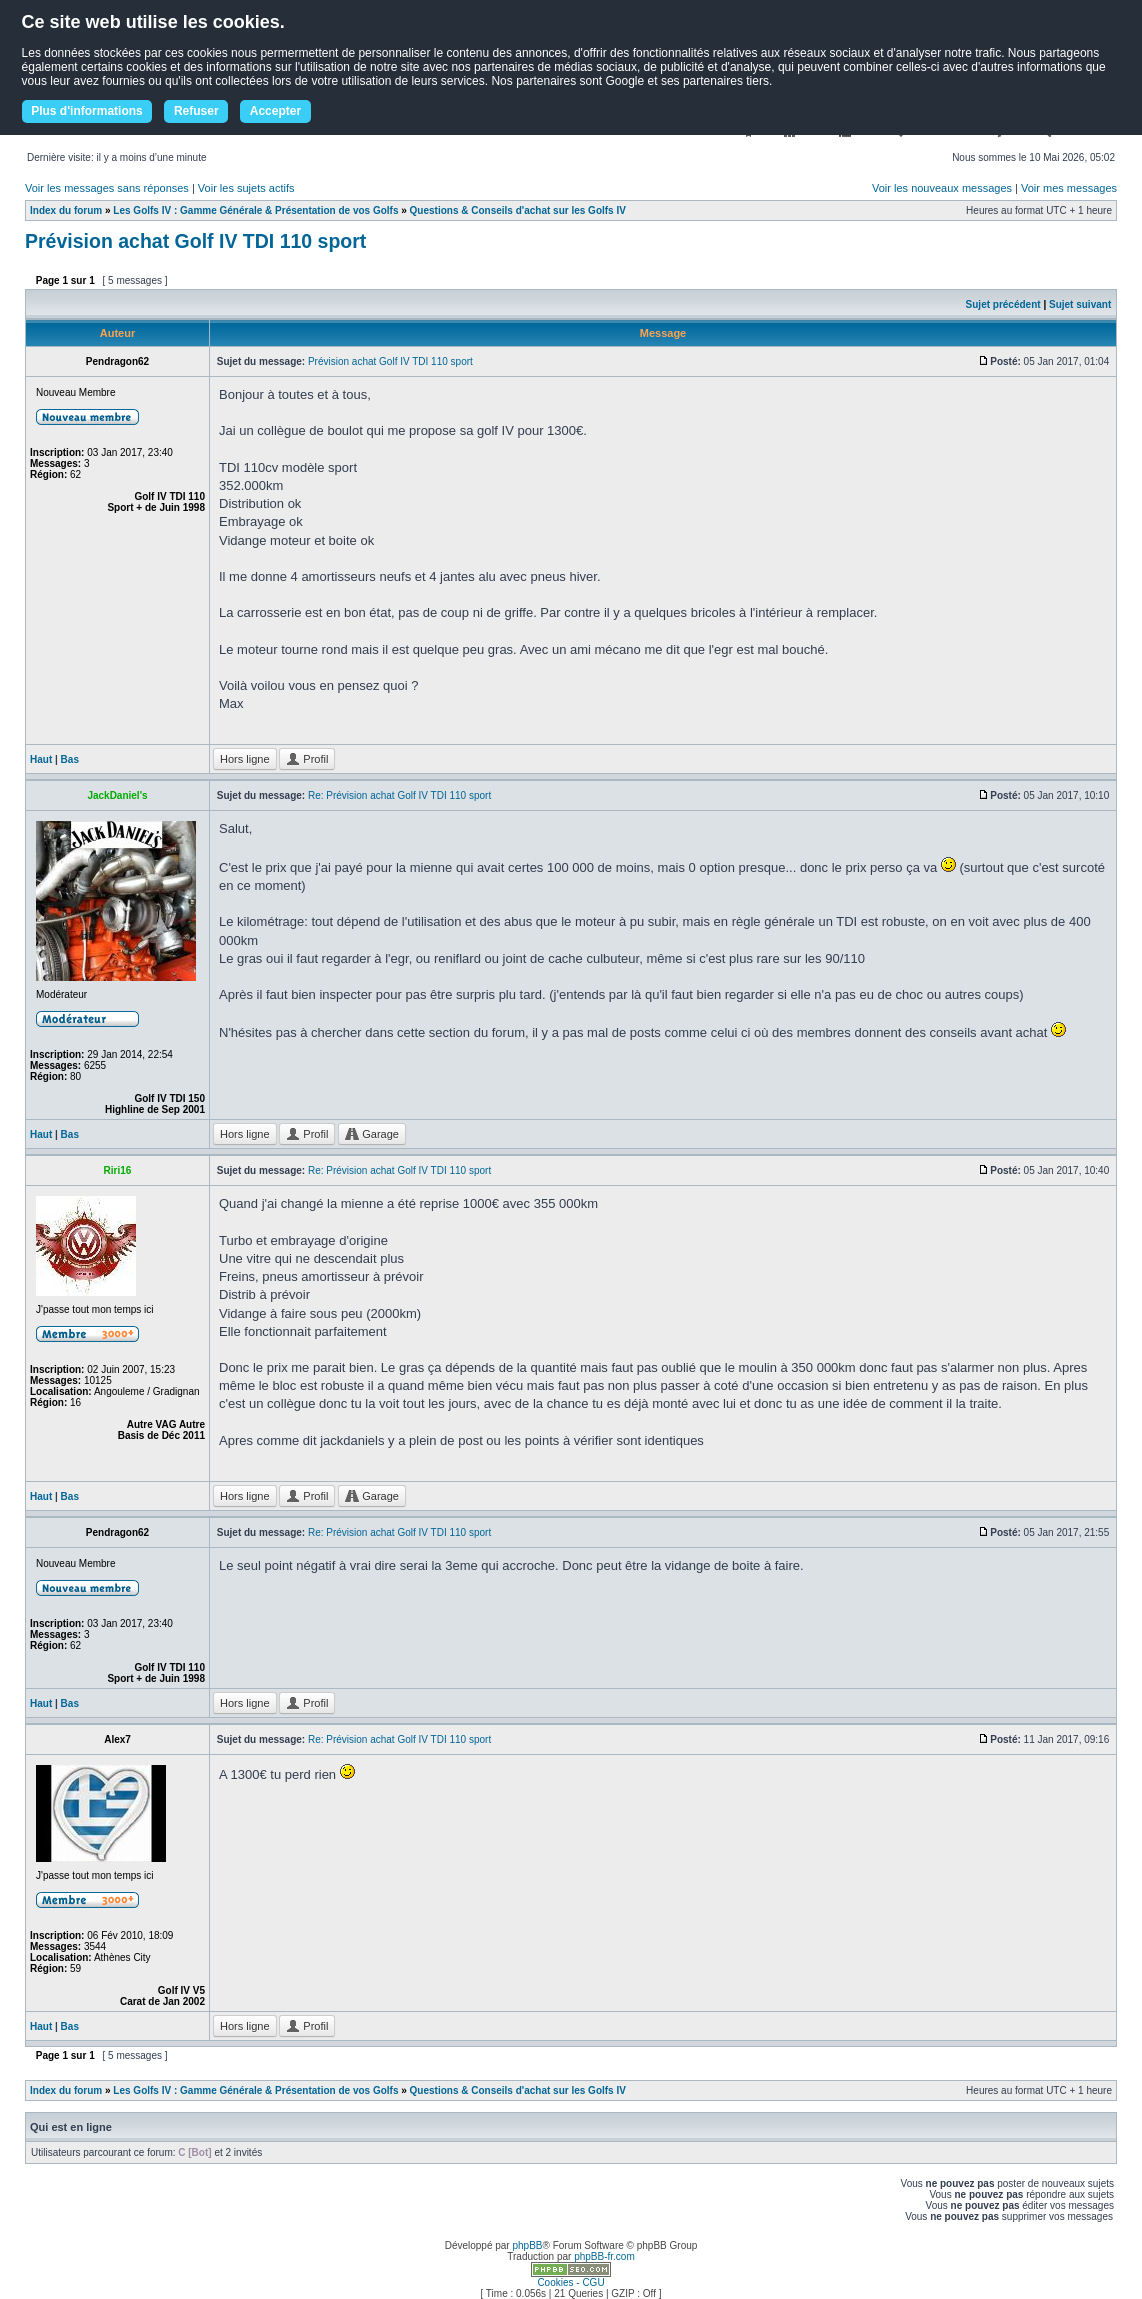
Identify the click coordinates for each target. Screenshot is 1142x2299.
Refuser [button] (196, 111)
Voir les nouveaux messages (942, 188)
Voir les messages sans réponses (107, 188)
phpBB (527, 2245)
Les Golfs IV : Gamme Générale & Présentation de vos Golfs (255, 210)
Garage (372, 1134)
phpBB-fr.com (604, 2256)
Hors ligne (245, 759)
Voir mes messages (1069, 188)
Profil (307, 759)
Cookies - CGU (570, 2282)
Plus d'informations (87, 111)
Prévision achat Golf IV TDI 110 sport (195, 241)
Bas (70, 759)
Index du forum (66, 210)
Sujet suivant (1080, 304)
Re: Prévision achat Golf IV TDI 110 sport (399, 795)
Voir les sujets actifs (246, 188)
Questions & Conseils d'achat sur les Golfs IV (518, 210)
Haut (41, 759)
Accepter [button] (275, 111)
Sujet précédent (1003, 304)
